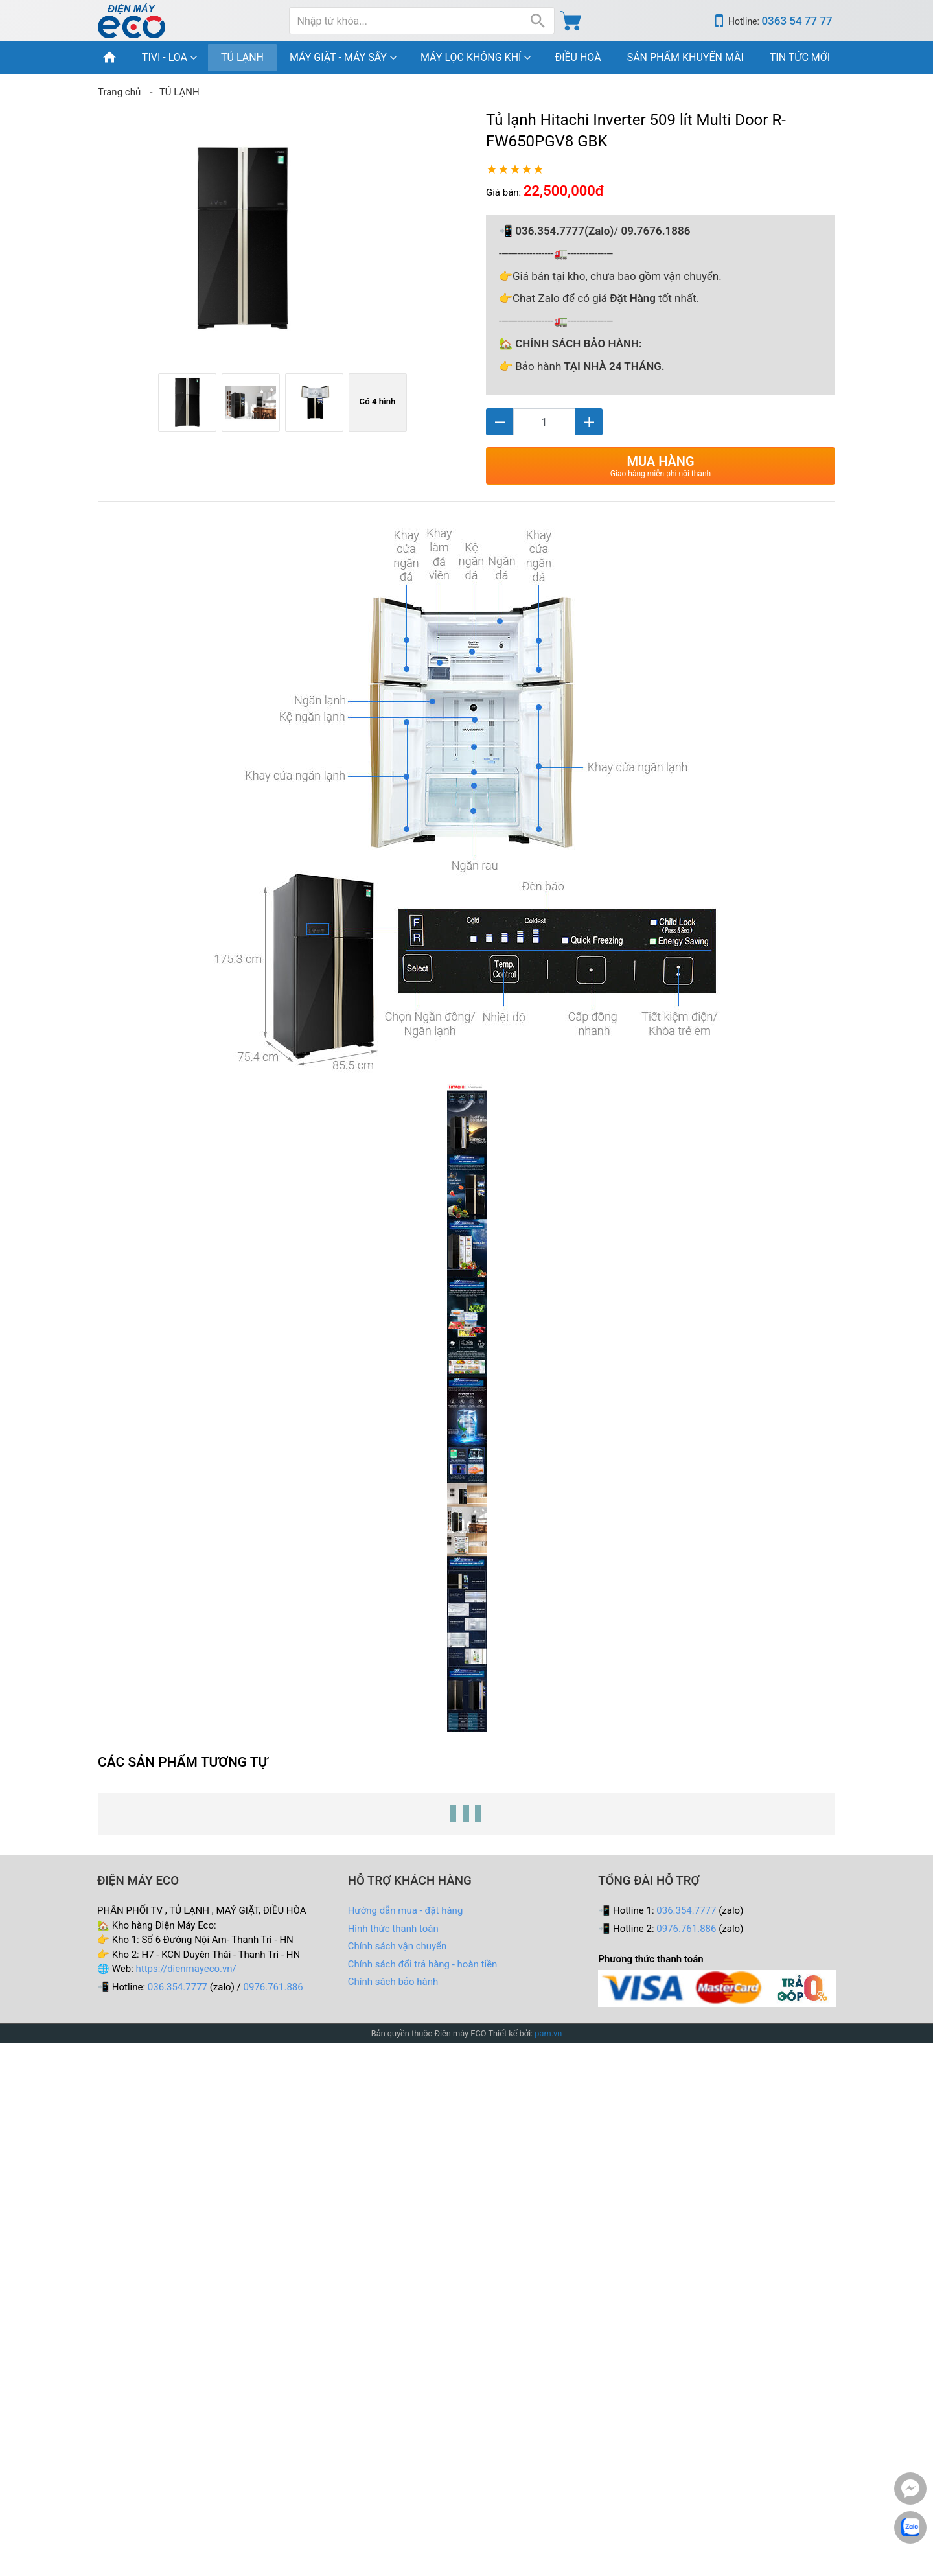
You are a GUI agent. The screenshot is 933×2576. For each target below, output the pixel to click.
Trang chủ (119, 92)
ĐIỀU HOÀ (578, 57)
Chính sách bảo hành (393, 1982)
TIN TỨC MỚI (800, 57)
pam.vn (548, 2033)
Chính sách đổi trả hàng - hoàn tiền (423, 1964)
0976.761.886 (273, 1987)
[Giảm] (499, 421)
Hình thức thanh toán (393, 1928)
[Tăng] (589, 421)
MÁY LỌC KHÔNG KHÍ (470, 57)
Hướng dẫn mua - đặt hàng (405, 1910)
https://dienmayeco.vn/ (186, 1969)
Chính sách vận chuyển (397, 1946)
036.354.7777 (177, 1987)
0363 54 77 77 (796, 20)
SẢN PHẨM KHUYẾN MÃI (685, 57)
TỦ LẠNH (242, 57)
